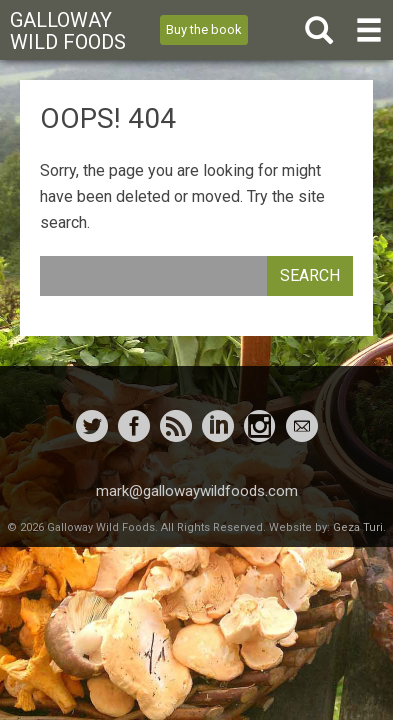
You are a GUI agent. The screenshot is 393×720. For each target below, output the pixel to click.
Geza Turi (358, 527)
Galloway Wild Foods (68, 31)
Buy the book (204, 29)
